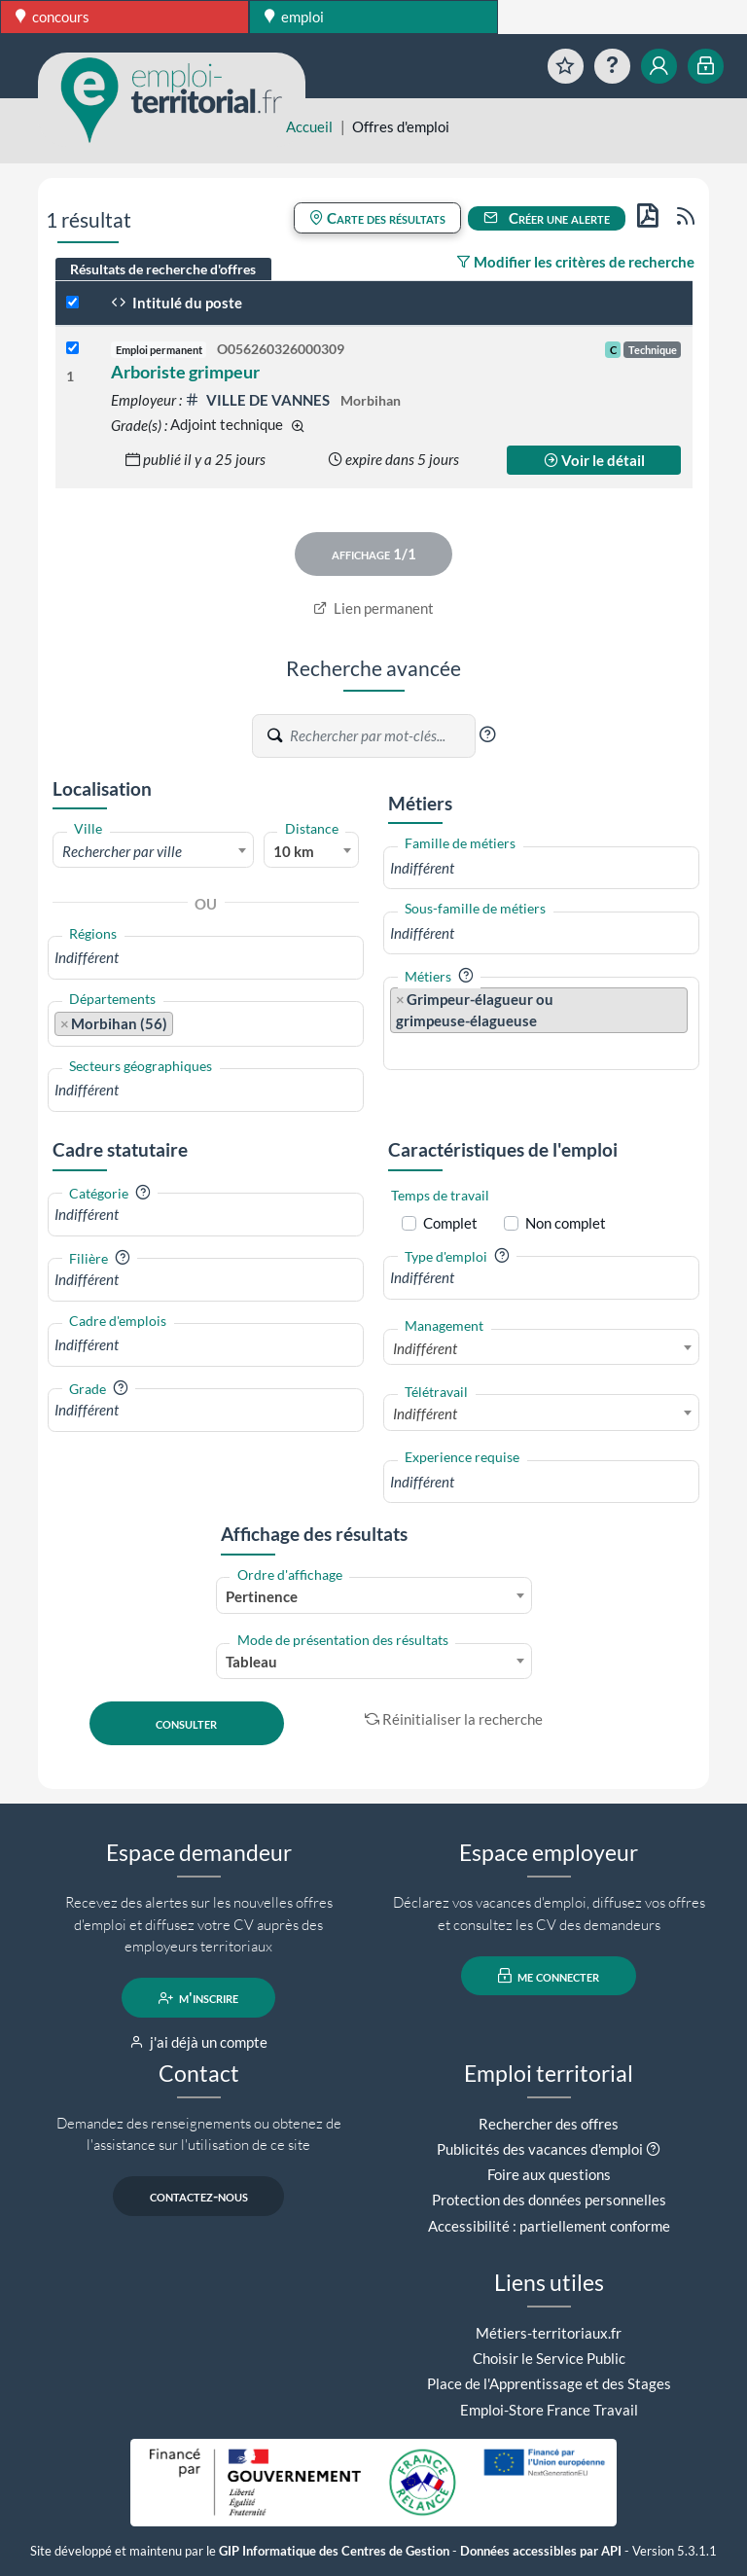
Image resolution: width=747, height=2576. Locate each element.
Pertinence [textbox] (262, 1596)
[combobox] (153, 850)
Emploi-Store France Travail (549, 2409)
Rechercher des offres (549, 2123)
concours (52, 16)
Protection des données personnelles (549, 2199)
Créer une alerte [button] (546, 218)
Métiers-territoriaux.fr (549, 2333)
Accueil (309, 126)
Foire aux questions (549, 2174)
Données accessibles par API (541, 2551)
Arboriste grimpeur (185, 371)
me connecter (549, 1976)
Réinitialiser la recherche (454, 1719)
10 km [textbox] (293, 851)
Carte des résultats (377, 218)
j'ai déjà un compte (198, 2042)
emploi (294, 16)
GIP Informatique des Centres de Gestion (334, 2551)
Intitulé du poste (176, 302)
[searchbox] (205, 958)
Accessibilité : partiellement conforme (549, 2226)
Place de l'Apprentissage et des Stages (549, 2383)
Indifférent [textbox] (425, 1348)
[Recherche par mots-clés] (381, 736)
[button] (487, 734)
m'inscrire (199, 1998)
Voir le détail (594, 460)
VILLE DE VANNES (259, 400)
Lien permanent (374, 608)
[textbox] (153, 851)
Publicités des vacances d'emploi (540, 2149)
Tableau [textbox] (251, 1661)
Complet (450, 1223)
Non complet (565, 1223)
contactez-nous (199, 2196)
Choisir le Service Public (549, 2358)
